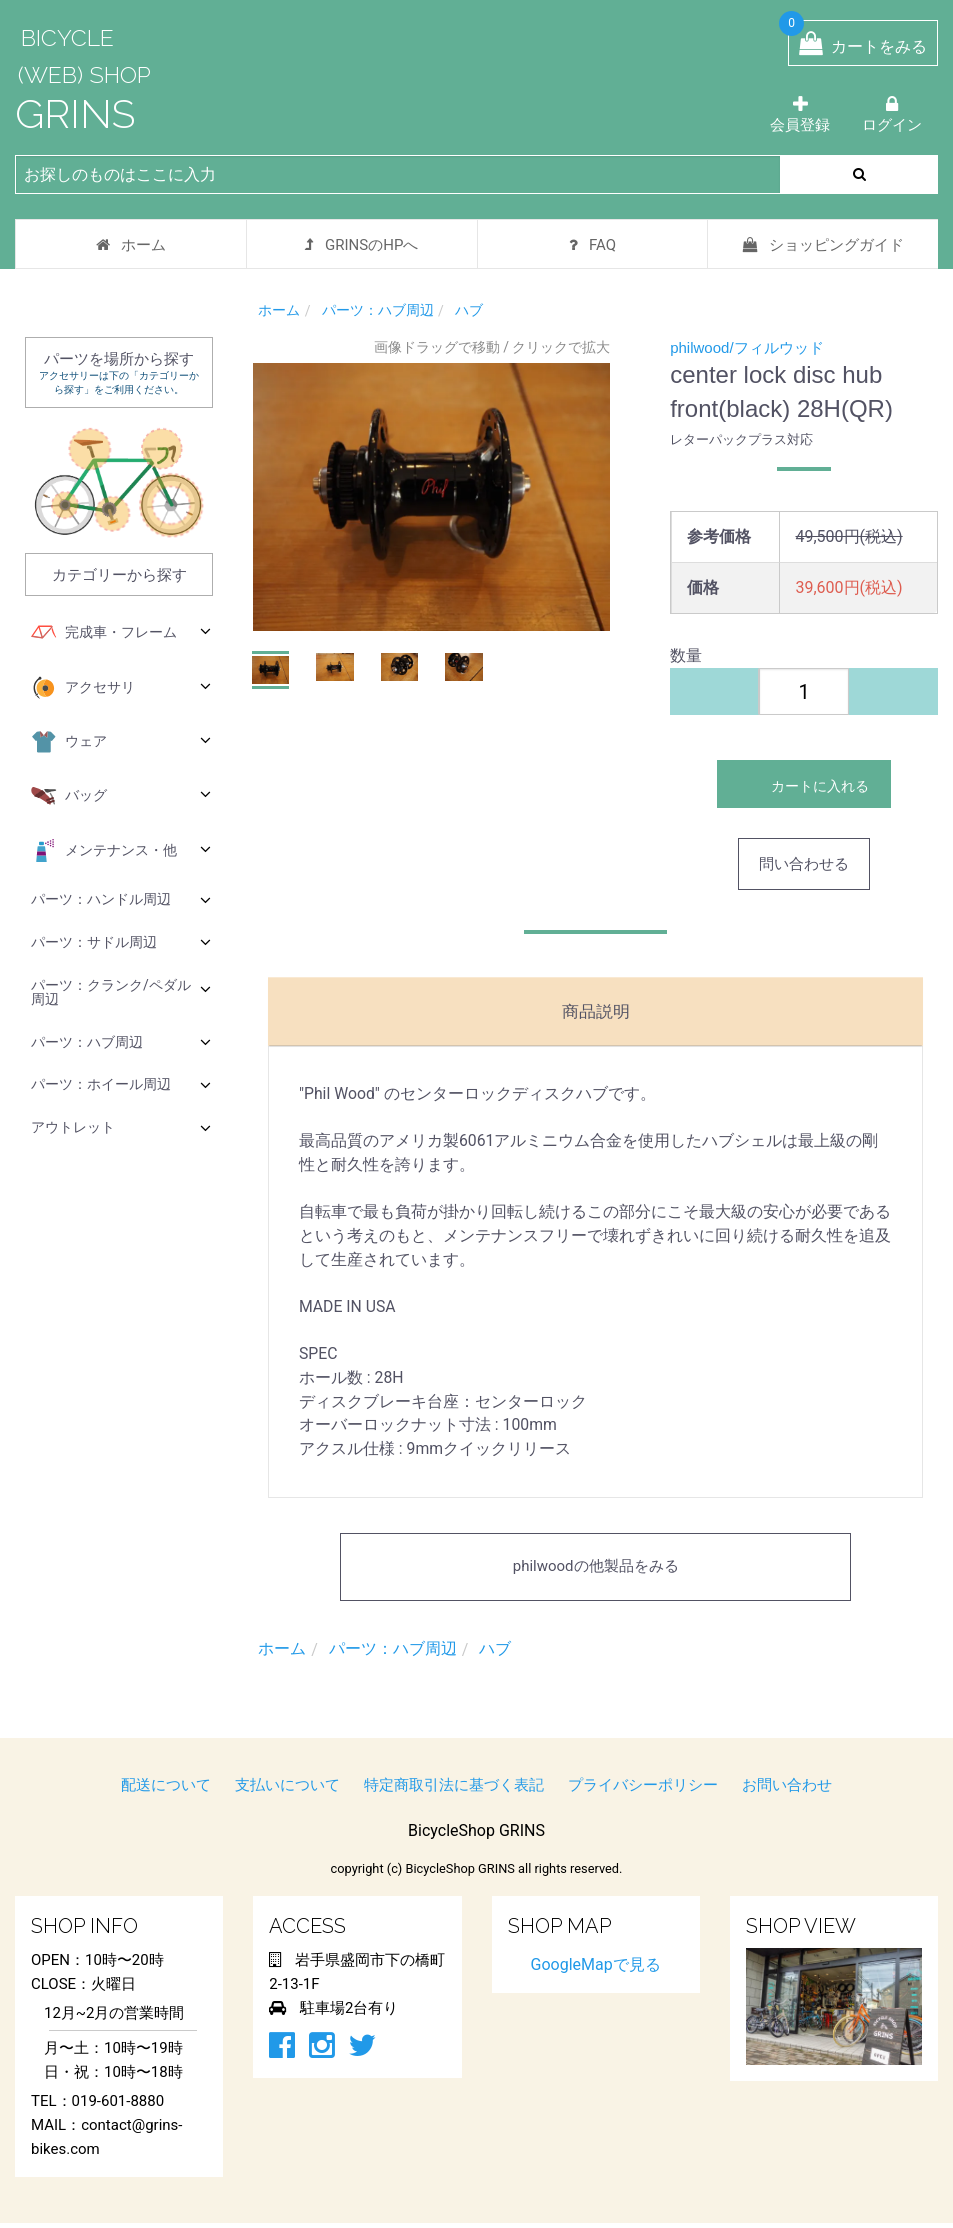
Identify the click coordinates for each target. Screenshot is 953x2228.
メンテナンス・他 (121, 851)
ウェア (121, 742)
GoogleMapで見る (596, 1969)
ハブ (469, 310)
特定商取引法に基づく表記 (454, 1790)
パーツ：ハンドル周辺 (121, 899)
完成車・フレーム (121, 633)
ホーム (131, 245)
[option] (431, 497)
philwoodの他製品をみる (596, 1572)
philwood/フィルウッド (746, 347)
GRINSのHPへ (361, 245)
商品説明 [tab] (596, 1010)
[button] (271, 670)
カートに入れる (804, 784)
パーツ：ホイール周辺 (121, 1084)
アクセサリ (121, 688)
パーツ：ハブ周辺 (121, 1041)
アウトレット (121, 1127)
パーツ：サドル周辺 (121, 941)
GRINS (75, 113)
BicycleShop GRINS (476, 1835)
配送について (166, 1790)
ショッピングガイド (823, 245)
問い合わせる (804, 864)
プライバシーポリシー (643, 1790)
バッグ (121, 796)
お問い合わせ (787, 1790)
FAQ (592, 245)
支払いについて (287, 1790)
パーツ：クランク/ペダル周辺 (121, 992)
